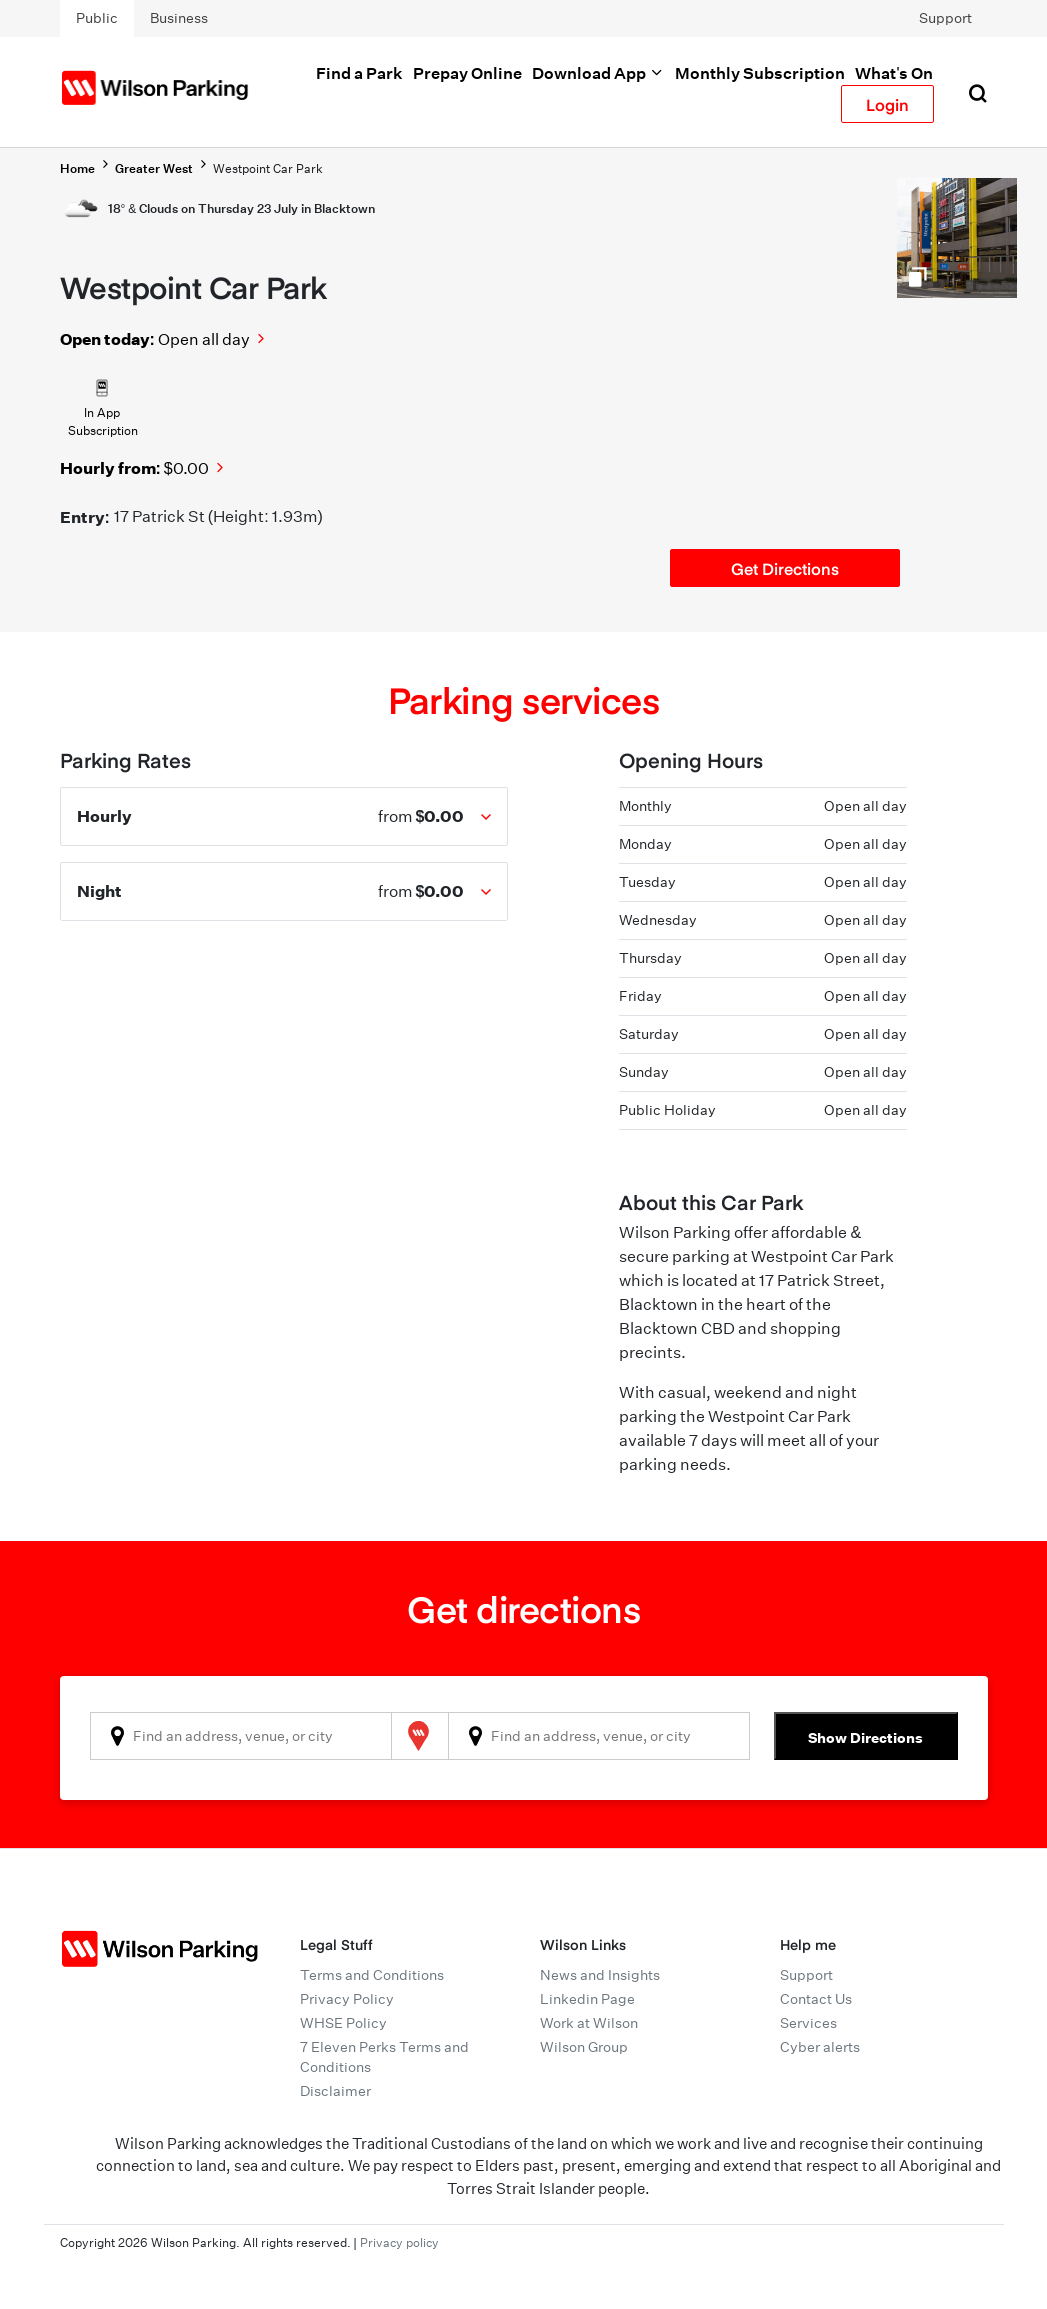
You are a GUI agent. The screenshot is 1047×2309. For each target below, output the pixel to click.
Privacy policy (399, 2242)
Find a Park (359, 73)
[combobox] (241, 1736)
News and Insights (600, 1975)
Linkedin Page (587, 1999)
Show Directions (865, 1737)
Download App (598, 73)
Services (808, 2023)
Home (77, 168)
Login (887, 104)
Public (97, 18)
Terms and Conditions (372, 1975)
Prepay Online (467, 73)
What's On (894, 73)
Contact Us (816, 1999)
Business (179, 18)
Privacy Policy (347, 1999)
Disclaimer (335, 2091)
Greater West (154, 168)
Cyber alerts (820, 2047)
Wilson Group (584, 2047)
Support (945, 18)
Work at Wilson (589, 2023)
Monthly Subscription (760, 73)
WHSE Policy (343, 2023)
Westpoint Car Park (268, 168)
